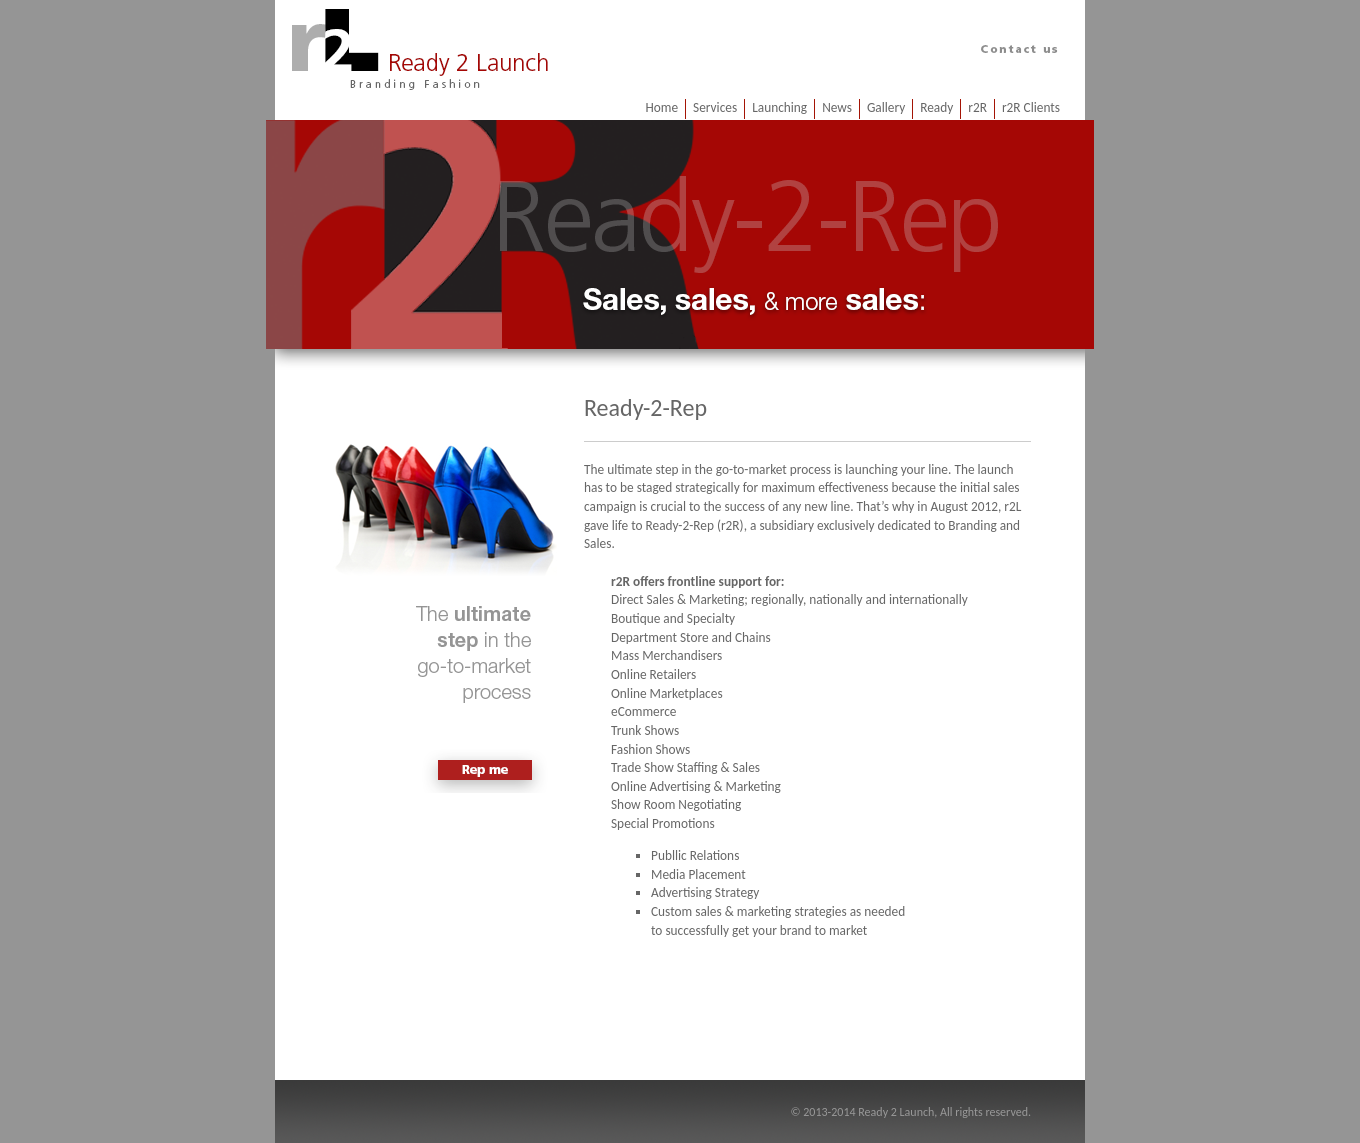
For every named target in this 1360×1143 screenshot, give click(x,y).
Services (715, 107)
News (837, 107)
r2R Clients (1031, 107)
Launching (779, 107)
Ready (936, 107)
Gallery (886, 107)
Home (661, 107)
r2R (977, 107)
